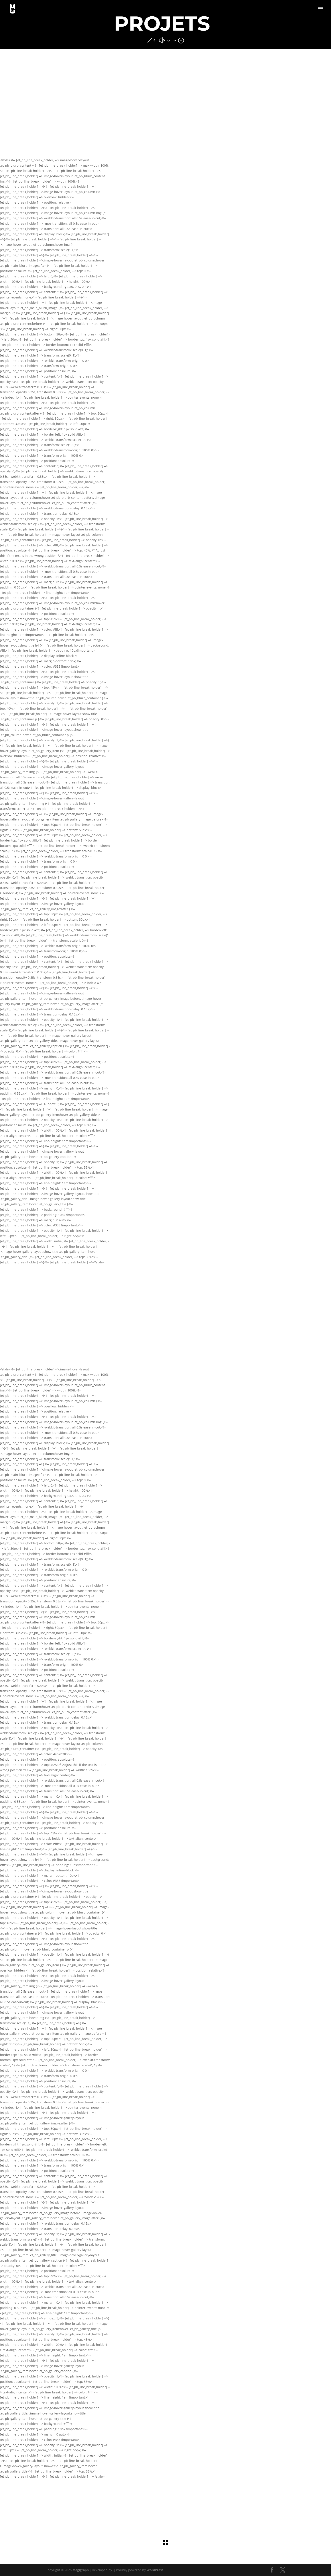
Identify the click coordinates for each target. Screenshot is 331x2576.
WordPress (155, 2570)
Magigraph (81, 2570)
